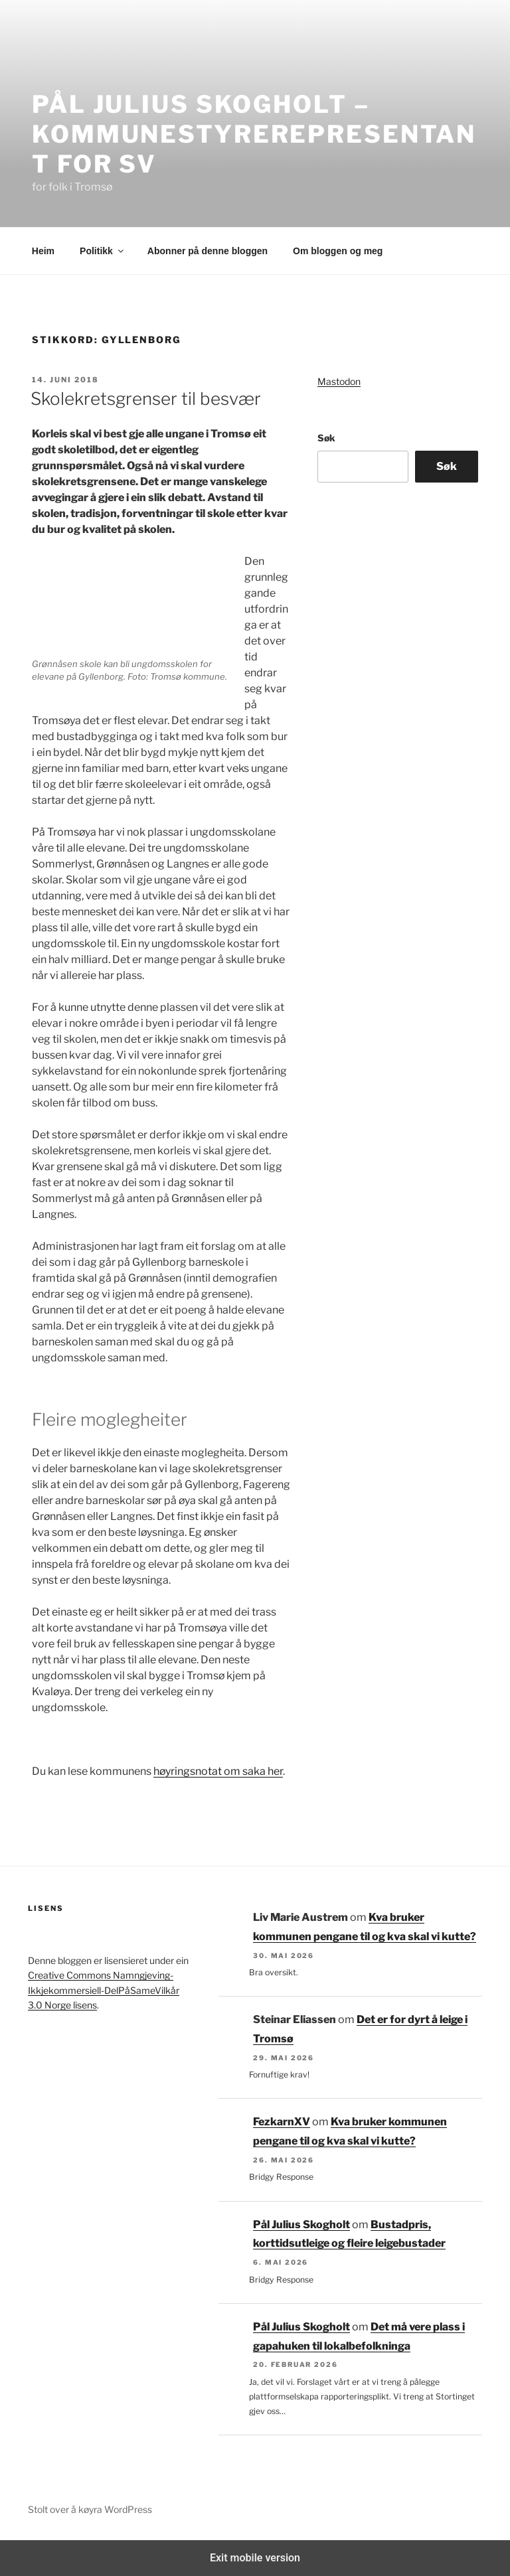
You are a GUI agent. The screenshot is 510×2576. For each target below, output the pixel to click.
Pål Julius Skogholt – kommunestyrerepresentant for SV (254, 134)
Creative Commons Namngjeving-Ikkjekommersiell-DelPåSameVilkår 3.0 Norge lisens (103, 1989)
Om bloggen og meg (337, 251)
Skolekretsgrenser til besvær (146, 398)
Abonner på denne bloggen (207, 251)
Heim (43, 251)
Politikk (103, 251)
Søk (326, 437)
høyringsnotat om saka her (218, 1771)
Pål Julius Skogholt (301, 2224)
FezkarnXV (281, 2121)
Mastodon (339, 381)
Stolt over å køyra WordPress (90, 2509)
